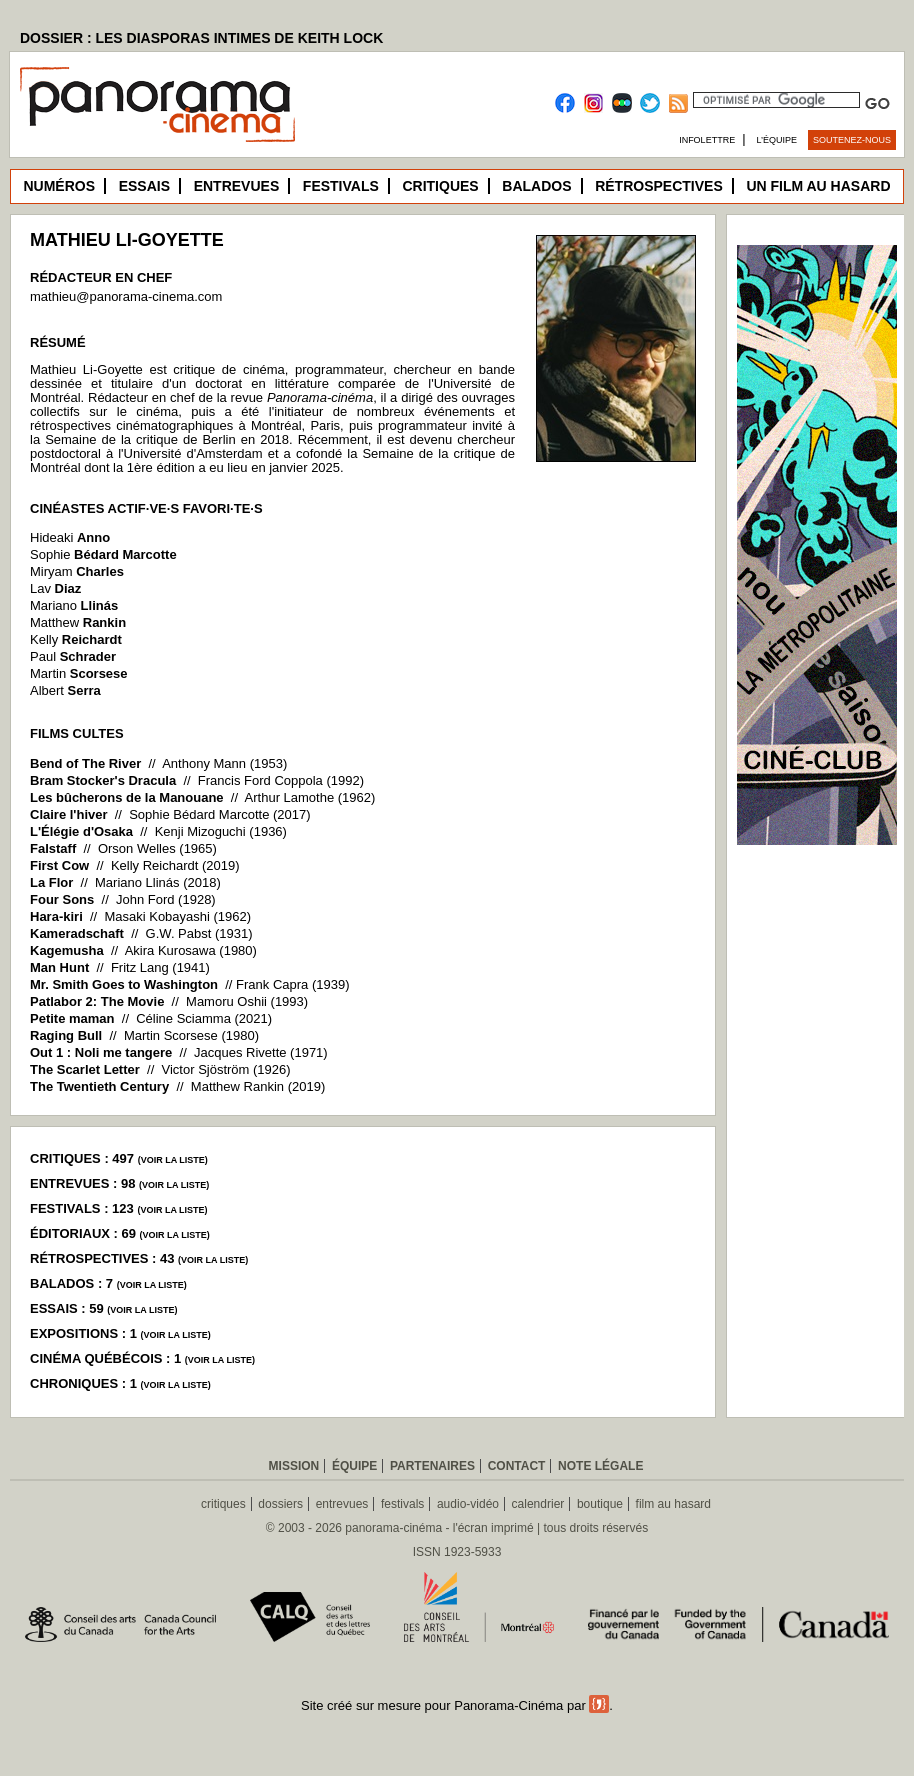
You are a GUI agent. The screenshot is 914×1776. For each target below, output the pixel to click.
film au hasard (673, 1504)
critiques (223, 1504)
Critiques (440, 186)
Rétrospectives (659, 186)
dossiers (280, 1504)
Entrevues (237, 186)
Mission (294, 1466)
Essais (144, 186)
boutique (600, 1504)
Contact (517, 1466)
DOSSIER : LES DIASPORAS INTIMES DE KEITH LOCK (201, 38)
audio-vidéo (468, 1504)
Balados (536, 186)
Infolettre (707, 140)
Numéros (59, 186)
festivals (402, 1504)
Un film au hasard (818, 186)
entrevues (342, 1504)
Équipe (354, 1466)
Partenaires (432, 1466)
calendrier (538, 1504)
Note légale (600, 1466)
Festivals (341, 186)
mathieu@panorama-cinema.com (126, 296)
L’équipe (777, 140)
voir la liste (173, 1160)
